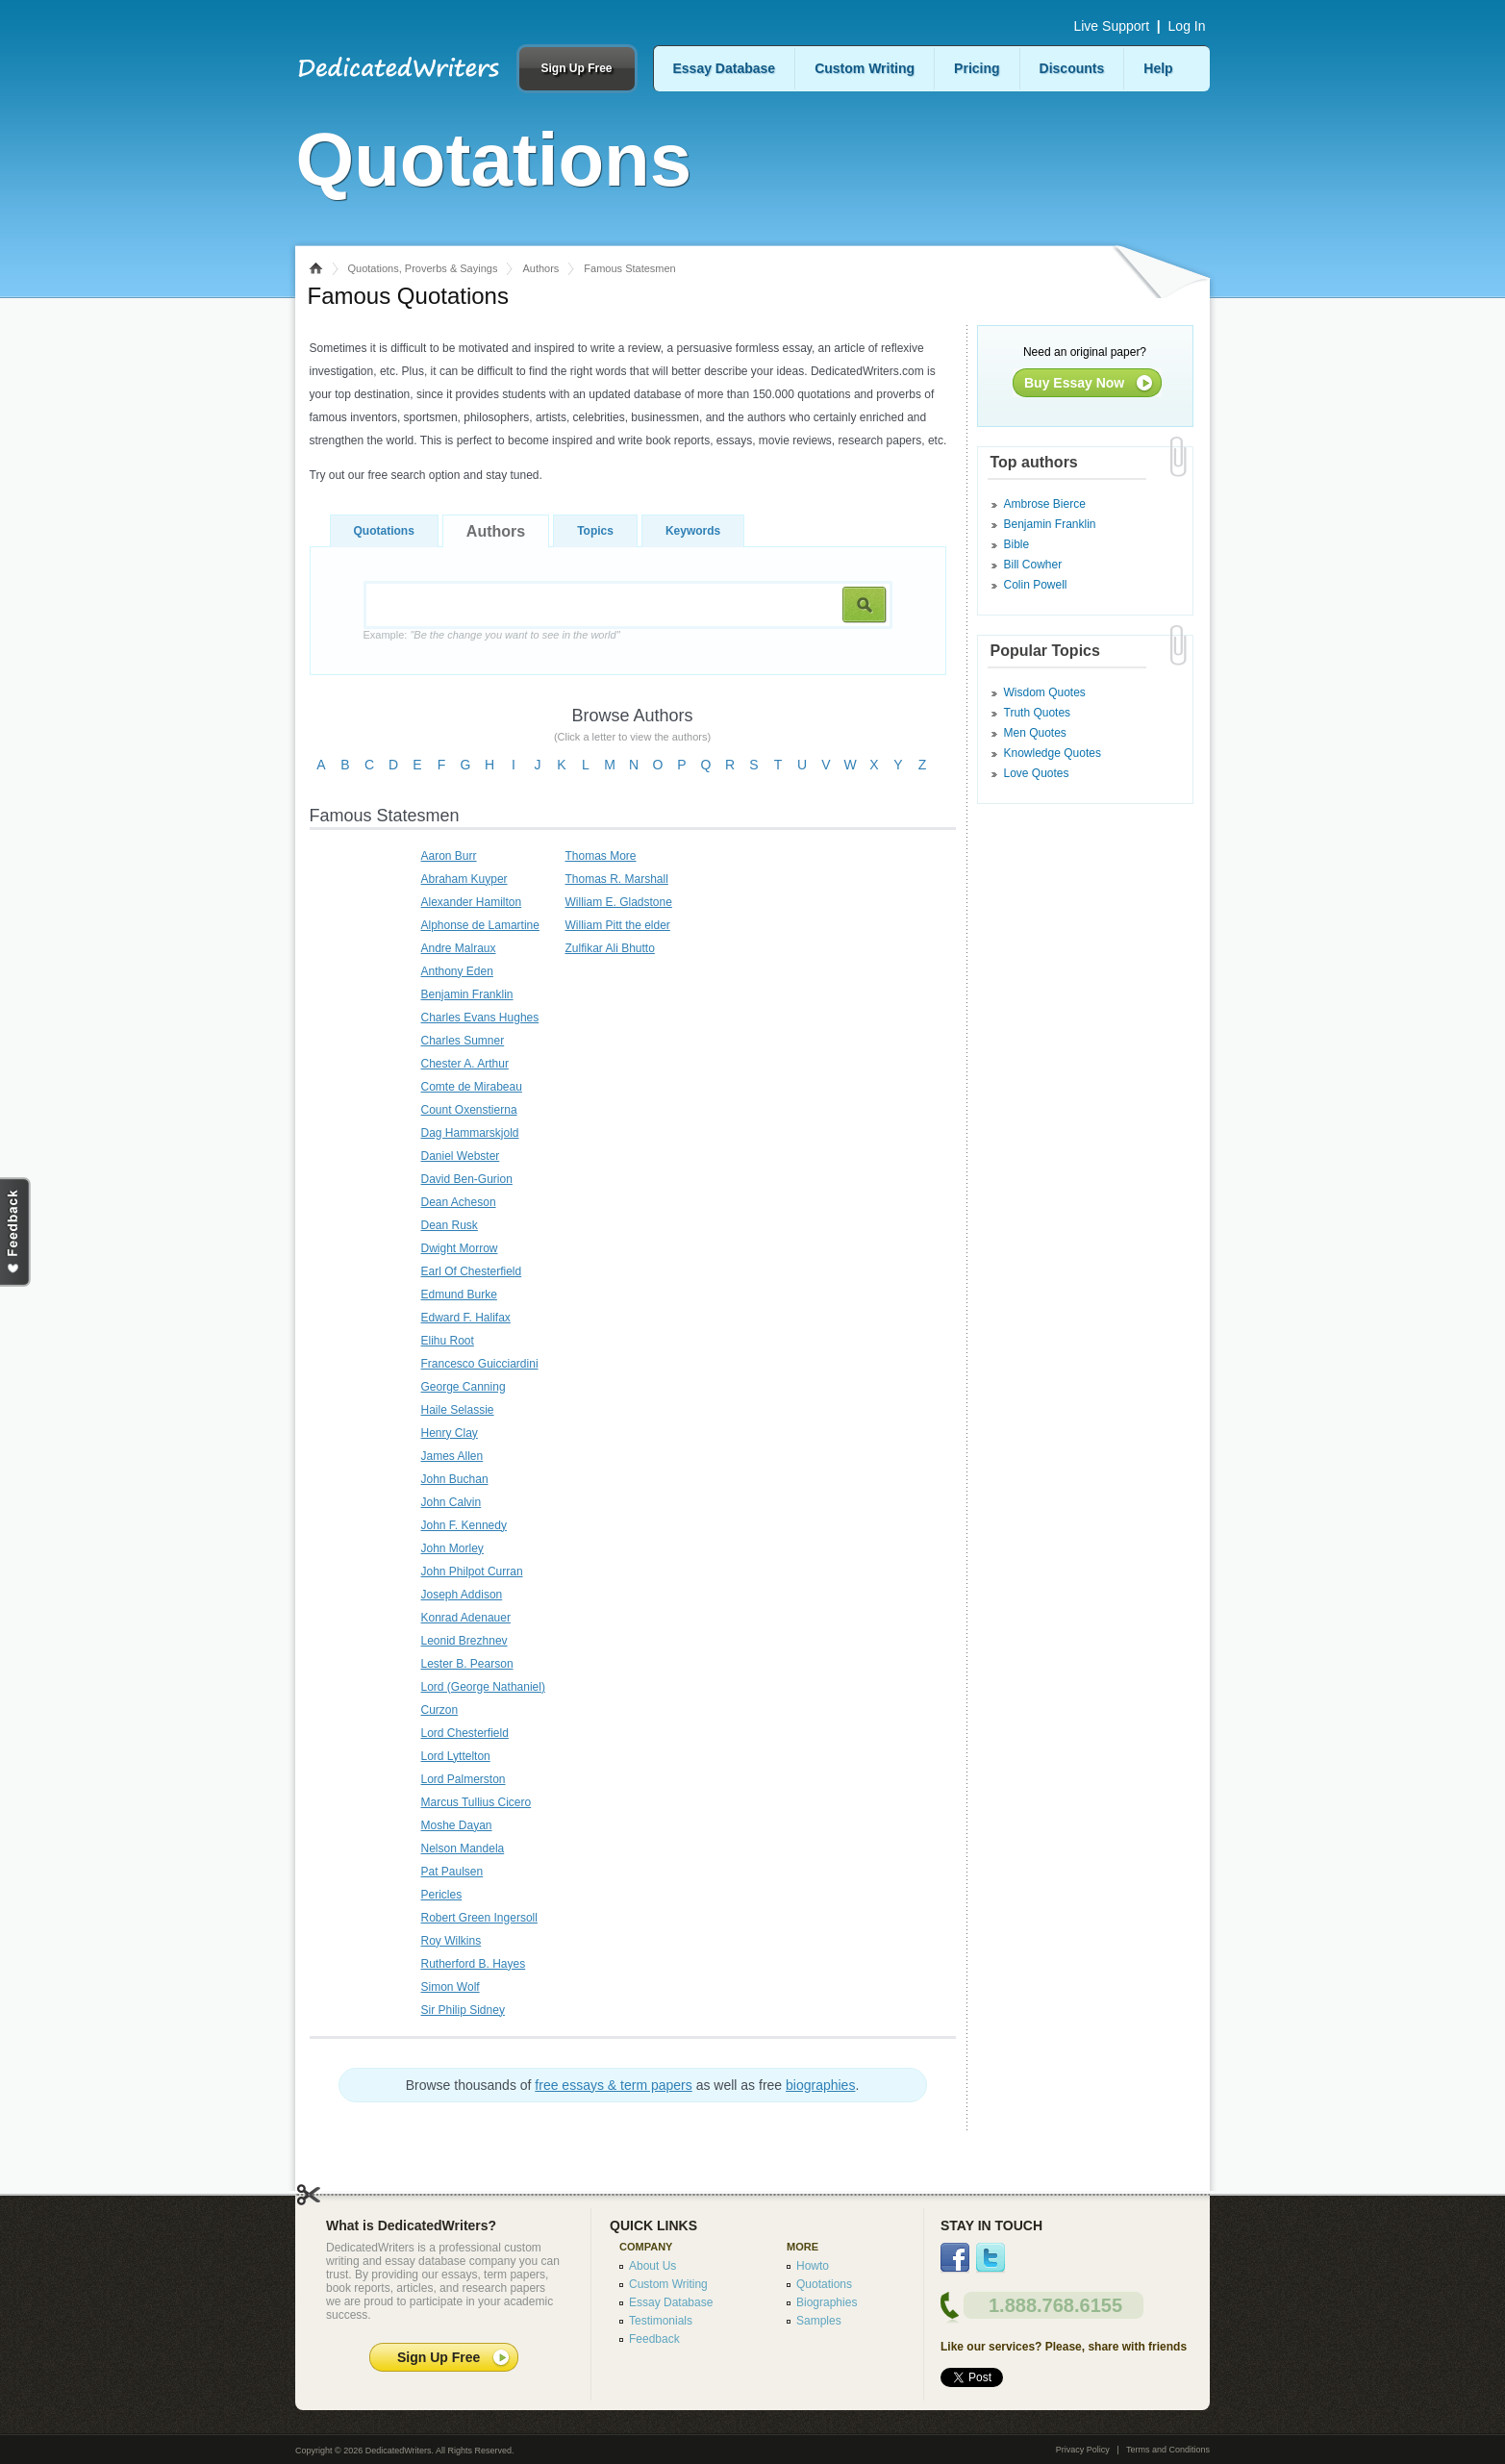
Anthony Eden (457, 971)
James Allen (452, 1456)
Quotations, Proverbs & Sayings (423, 268)
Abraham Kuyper (464, 879)
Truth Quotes (1037, 712)
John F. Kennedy (464, 1525)
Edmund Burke (459, 1294)
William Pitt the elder (617, 925)
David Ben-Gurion (467, 1179)
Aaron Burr (449, 856)
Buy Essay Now (1074, 382)
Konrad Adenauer (466, 1617)
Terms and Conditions (1168, 2449)
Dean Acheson (458, 1202)
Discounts (1072, 68)
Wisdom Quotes (1045, 692)
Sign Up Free (576, 68)
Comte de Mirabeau (471, 1087)
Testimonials (660, 2320)
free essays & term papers (613, 2085)
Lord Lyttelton (455, 1756)
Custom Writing (865, 68)
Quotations (384, 531)
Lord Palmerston (463, 1779)
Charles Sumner (463, 1040)
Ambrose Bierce (1045, 504)
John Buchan (455, 1479)
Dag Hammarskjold (470, 1133)
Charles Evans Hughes (480, 1017)
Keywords (692, 531)
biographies (820, 2085)
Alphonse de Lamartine (480, 925)
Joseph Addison (462, 1594)
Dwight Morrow (459, 1248)
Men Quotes (1035, 733)
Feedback (654, 2339)
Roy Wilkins (451, 1941)
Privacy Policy (1083, 2449)
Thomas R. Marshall (616, 879)
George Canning (463, 1387)
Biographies (826, 2302)
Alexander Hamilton (471, 902)
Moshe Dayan (456, 1825)
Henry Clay (449, 1433)
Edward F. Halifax (466, 1317)
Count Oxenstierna (469, 1110)
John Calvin (451, 1502)
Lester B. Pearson (467, 1664)
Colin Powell (1035, 584)
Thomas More (601, 856)
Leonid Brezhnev (464, 1640)
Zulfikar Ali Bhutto (610, 948)
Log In (1187, 26)
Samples (818, 2320)
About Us (652, 2266)
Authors (540, 268)
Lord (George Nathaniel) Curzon (483, 1698)
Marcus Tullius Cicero (476, 1802)
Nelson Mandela (463, 1848)
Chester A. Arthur (465, 1063)
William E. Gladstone (618, 902)
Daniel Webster (460, 1156)
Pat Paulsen (452, 1871)
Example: (492, 635)
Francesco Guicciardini (480, 1363)
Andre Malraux (458, 948)
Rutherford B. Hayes (473, 1964)
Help (1157, 68)
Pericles (442, 1894)
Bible (1017, 544)
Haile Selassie (457, 1410)
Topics (595, 531)
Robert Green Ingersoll (479, 1917)
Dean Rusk (449, 1225)
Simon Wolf (450, 1987)
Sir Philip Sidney (463, 2010)
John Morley (452, 1548)
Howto (812, 2266)
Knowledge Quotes (1052, 753)
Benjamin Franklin (467, 994)
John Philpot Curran (472, 1571)
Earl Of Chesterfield (471, 1271)
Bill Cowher (1033, 564)
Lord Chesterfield (465, 1733)
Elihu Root (447, 1340)
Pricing (976, 68)
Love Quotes (1036, 773)
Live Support (1111, 26)
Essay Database (724, 68)
